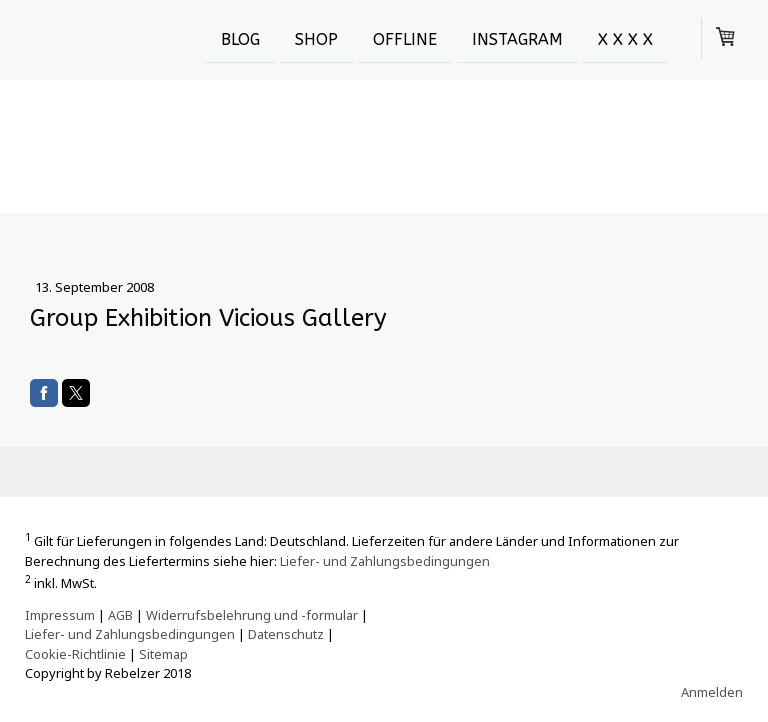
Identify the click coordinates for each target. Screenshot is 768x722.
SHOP (316, 38)
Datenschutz (286, 634)
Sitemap (163, 654)
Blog (240, 38)
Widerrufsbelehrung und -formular (252, 615)
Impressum (60, 615)
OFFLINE (405, 38)
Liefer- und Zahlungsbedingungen (385, 561)
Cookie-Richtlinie (75, 654)
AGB (120, 615)
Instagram (517, 38)
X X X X (625, 38)
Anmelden (712, 692)
